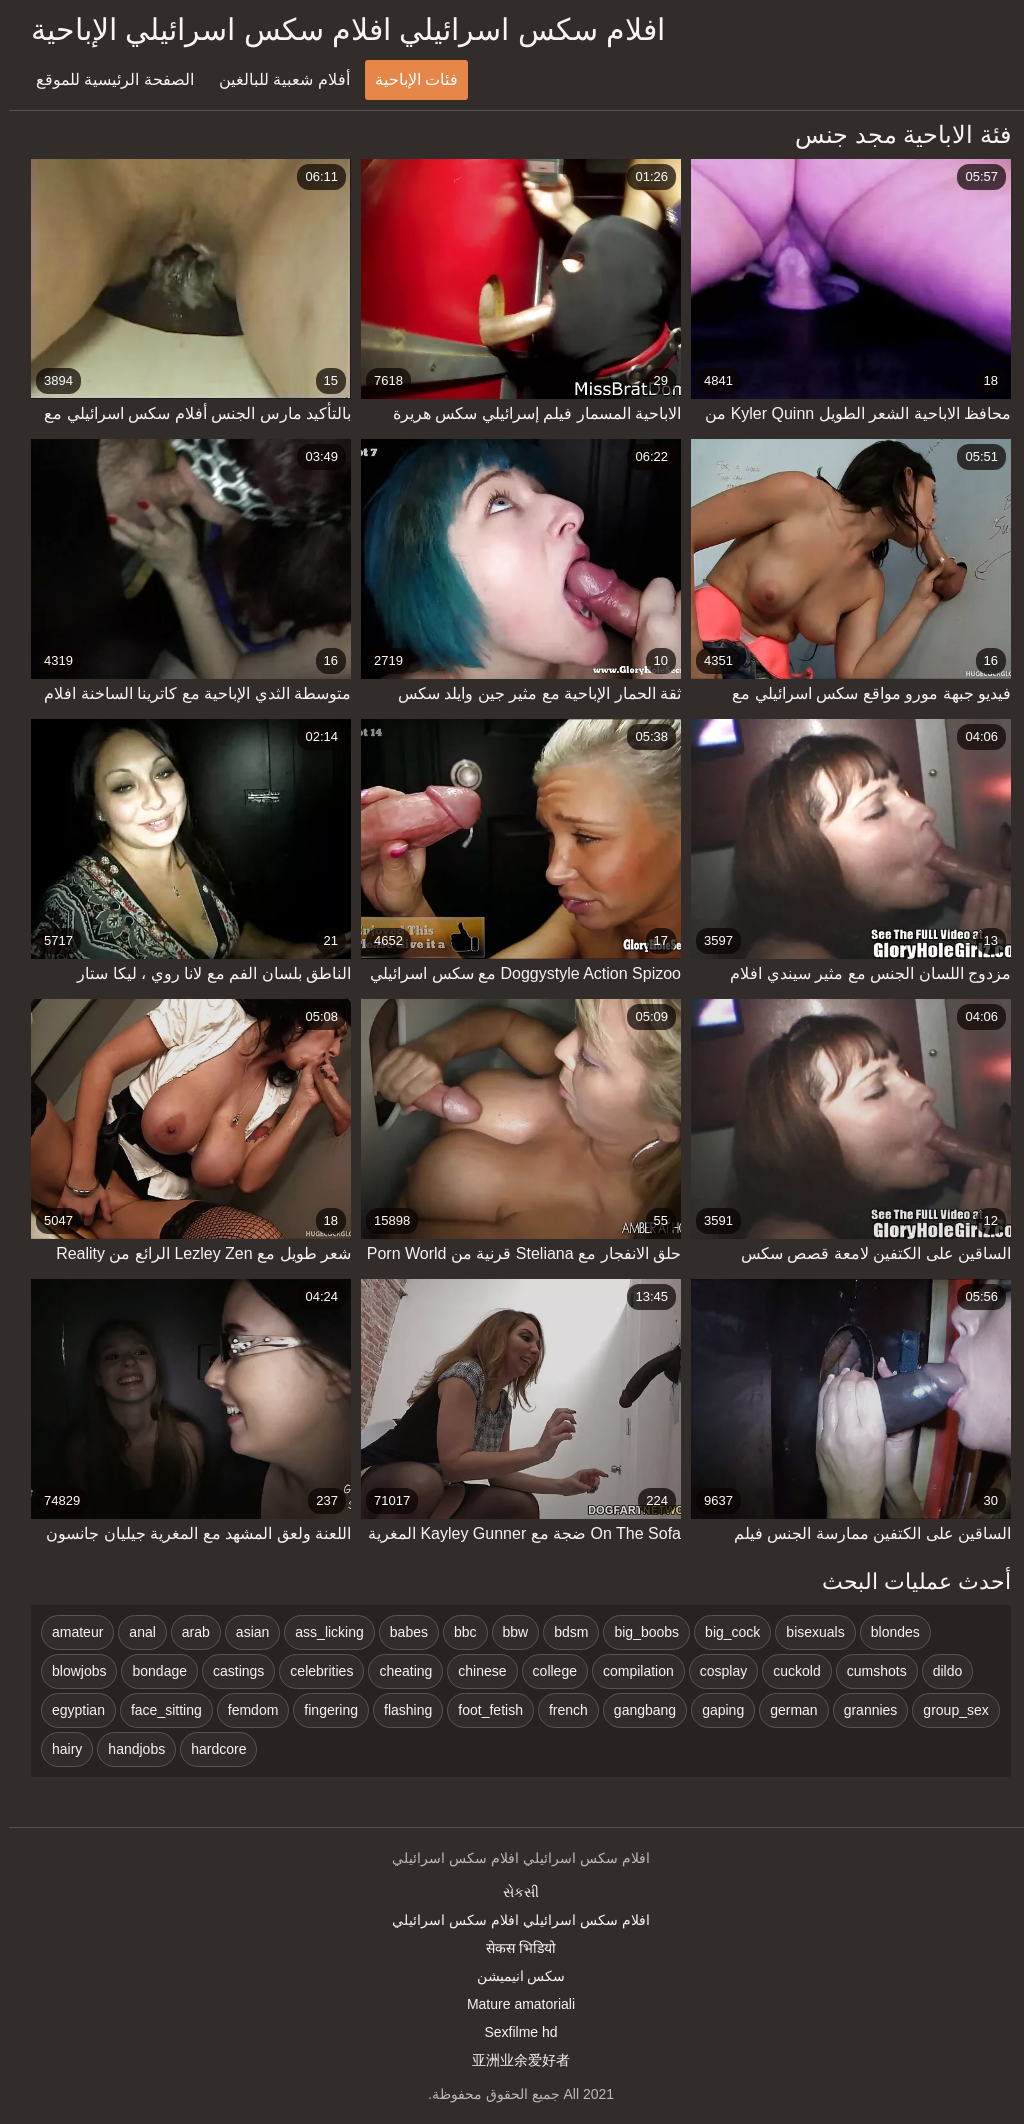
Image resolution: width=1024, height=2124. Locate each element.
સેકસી (512, 1892)
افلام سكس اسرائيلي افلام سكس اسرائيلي (511, 1920)
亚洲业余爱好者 (512, 2060)
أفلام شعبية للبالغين (275, 79)
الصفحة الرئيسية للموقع (106, 79)
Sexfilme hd (511, 2032)
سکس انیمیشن (512, 1976)
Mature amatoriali (512, 2004)
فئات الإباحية (407, 79)
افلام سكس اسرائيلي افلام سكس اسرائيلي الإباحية (339, 29)
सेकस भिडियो (512, 1948)
